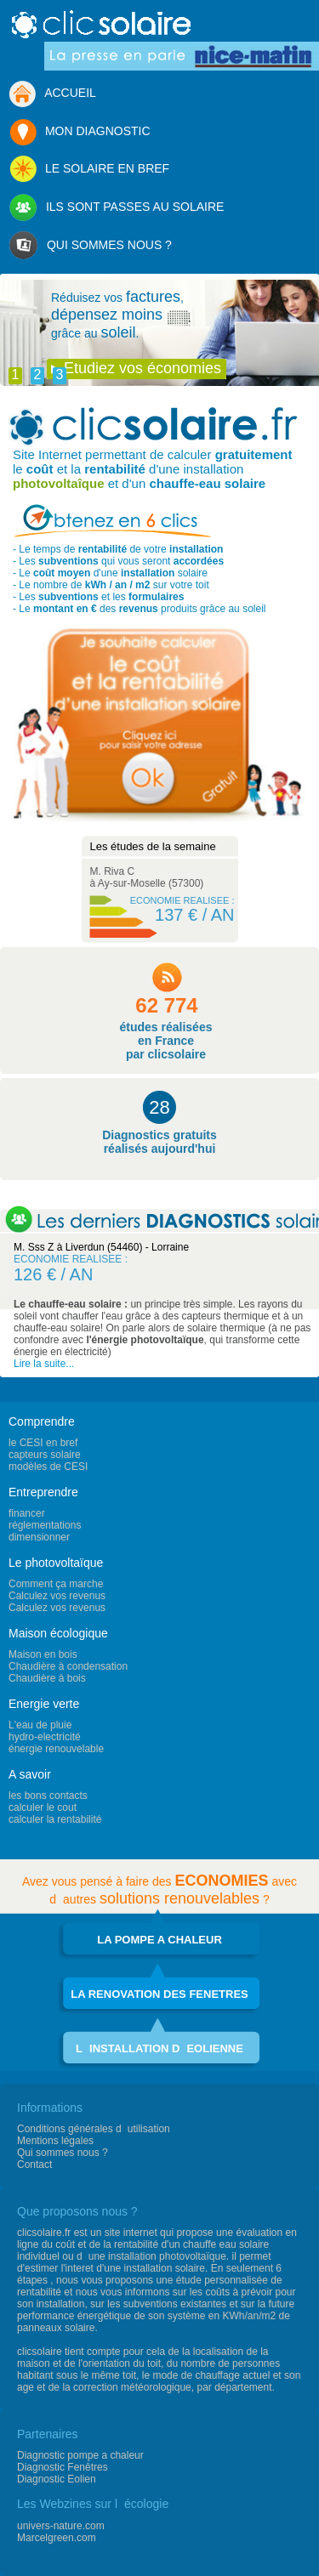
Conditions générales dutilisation (93, 2129)
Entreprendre (43, 1492)
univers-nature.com (61, 2526)
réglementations (45, 1525)
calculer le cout (43, 1807)
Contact (34, 2164)
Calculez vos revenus (57, 1596)
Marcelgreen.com (56, 2538)
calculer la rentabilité (55, 1819)
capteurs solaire (45, 1455)
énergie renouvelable (56, 1749)
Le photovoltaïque (56, 1562)
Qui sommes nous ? (62, 2153)
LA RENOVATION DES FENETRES (159, 1994)
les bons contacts (48, 1795)
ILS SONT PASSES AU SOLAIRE (116, 208)
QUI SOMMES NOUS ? (90, 246)
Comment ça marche (56, 1584)
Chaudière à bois (47, 1678)
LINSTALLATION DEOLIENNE (159, 2048)
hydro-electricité (45, 1737)
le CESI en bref (43, 1443)
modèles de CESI (48, 1466)
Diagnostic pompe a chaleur (80, 2455)
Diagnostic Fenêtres (62, 2467)
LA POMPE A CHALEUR (159, 1939)
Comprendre (42, 1421)
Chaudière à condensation (68, 1666)
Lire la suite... (44, 1364)
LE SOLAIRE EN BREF (89, 170)
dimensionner (39, 1537)
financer (27, 1513)
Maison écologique (58, 1633)
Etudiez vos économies (142, 368)
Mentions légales (55, 2141)
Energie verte (44, 1704)
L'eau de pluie (40, 1725)
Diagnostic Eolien (56, 2479)
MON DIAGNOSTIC (80, 132)
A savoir (30, 1774)
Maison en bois (43, 1654)
